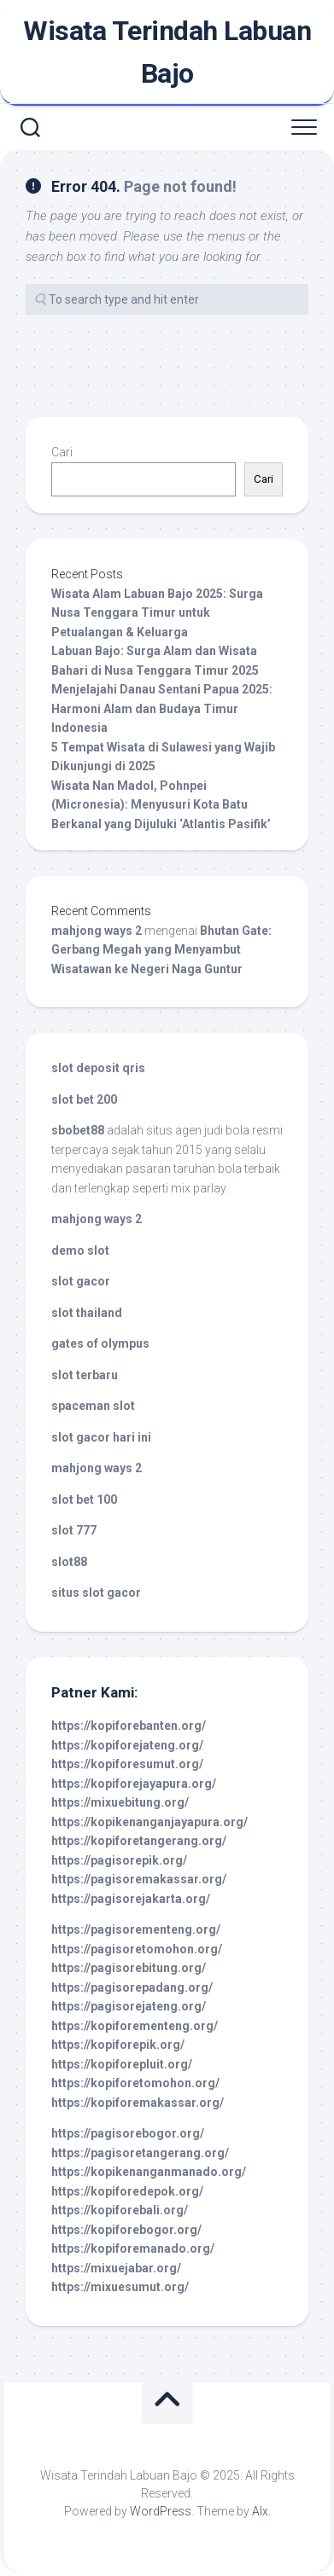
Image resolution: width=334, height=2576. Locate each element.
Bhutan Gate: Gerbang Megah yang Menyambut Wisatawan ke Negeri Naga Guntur (161, 950)
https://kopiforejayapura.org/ (133, 1783)
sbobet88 (77, 1130)
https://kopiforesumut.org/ (127, 1764)
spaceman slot (93, 1406)
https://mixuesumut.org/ (120, 2287)
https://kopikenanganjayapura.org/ (149, 1822)
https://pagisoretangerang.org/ (140, 2153)
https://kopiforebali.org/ (119, 2210)
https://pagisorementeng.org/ (135, 1929)
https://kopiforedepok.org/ (127, 2191)
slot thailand (86, 1313)
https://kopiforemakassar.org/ (137, 2102)
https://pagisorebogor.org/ (127, 2133)
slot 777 (74, 1530)
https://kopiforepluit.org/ (121, 2064)
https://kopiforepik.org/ (118, 2044)
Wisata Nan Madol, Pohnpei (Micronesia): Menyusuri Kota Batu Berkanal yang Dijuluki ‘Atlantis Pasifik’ (161, 805)
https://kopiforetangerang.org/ (138, 1841)
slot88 (69, 1562)
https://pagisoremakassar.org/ (138, 1879)
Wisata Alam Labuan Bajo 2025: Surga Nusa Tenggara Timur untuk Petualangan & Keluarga (157, 613)
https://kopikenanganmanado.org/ (148, 2172)
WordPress (160, 2511)
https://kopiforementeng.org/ (134, 2026)
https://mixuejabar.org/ (116, 2268)
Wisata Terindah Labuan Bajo (167, 52)
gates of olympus (100, 1343)
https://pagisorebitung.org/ (128, 1968)
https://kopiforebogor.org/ (126, 2230)
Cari (62, 452)
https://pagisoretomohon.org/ (136, 1949)
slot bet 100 (84, 1499)
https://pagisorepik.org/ (119, 1860)
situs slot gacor (96, 1592)
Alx (260, 2511)
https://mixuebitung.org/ (120, 1802)
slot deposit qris (98, 1068)
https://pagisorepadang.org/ (132, 1987)
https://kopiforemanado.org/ (132, 2248)
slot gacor (80, 1281)
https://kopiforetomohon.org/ (135, 2083)
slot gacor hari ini (101, 1437)
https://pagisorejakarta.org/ (130, 1899)
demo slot (80, 1250)
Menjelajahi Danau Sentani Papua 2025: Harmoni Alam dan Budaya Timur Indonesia (161, 708)
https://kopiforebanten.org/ (128, 1725)
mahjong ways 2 (96, 930)
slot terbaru (84, 1375)
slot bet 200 (84, 1099)
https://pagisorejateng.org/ (128, 2006)
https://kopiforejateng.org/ (127, 1745)
